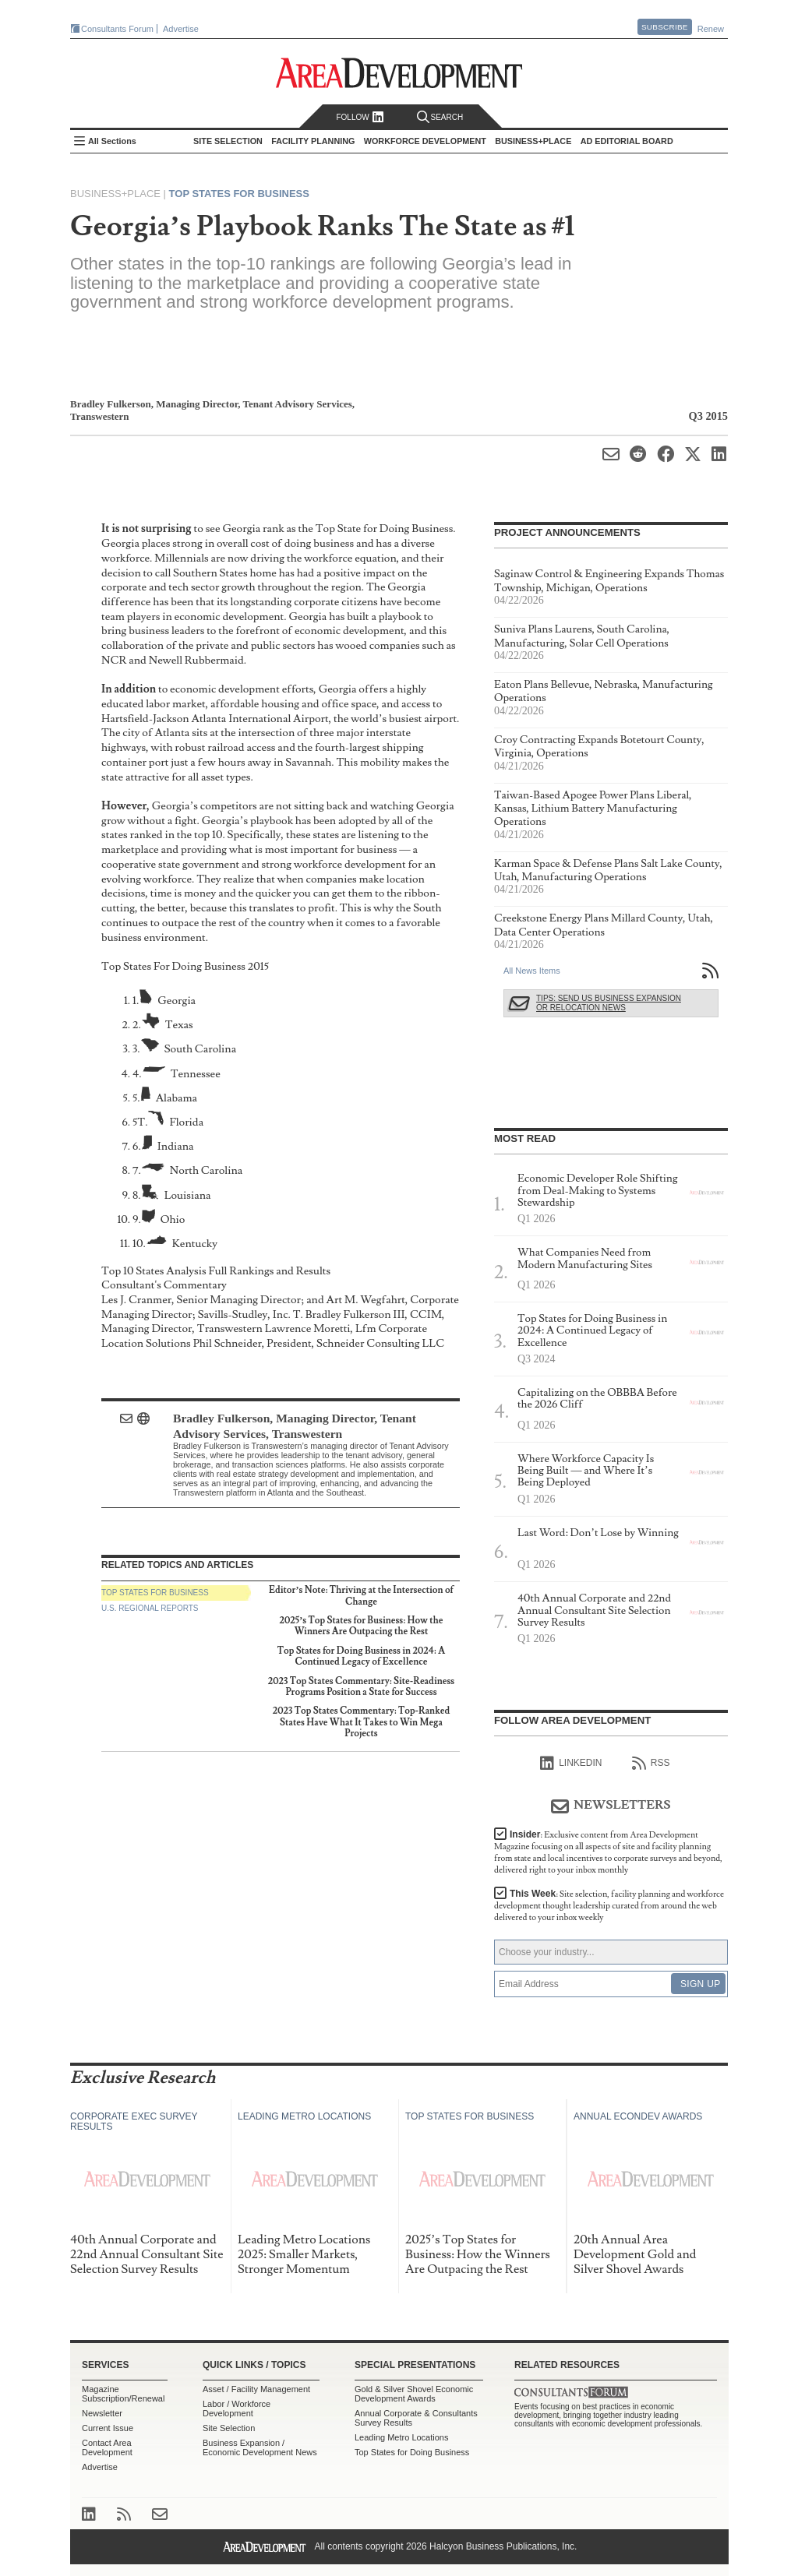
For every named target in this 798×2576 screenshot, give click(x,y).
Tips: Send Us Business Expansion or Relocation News (608, 1003)
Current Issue (107, 2428)
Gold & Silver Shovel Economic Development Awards (414, 2393)
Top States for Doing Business (412, 2452)
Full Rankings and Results (269, 1270)
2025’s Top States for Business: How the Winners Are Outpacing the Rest (361, 1626)
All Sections (112, 141)
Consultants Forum (117, 28)
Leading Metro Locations (401, 2437)
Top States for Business (239, 193)
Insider (608, 1852)
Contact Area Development (107, 2447)
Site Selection (229, 2428)
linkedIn (571, 1763)
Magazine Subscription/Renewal (123, 2393)
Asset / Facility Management (256, 2389)
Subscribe (664, 27)
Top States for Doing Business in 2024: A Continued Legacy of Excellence (361, 1656)
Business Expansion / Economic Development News (260, 2447)
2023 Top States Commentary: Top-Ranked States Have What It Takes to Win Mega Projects (361, 1722)
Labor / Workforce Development (236, 2408)
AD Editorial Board (627, 141)
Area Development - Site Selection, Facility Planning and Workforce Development (399, 73)
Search (440, 117)
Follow (359, 117)
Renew (710, 28)
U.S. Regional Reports (149, 1608)
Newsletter (102, 2413)
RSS (651, 1763)
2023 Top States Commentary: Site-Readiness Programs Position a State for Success (361, 1687)
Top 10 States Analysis (154, 1270)
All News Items (531, 970)
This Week (609, 1905)
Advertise (181, 28)
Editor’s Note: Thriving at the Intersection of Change (361, 1595)
